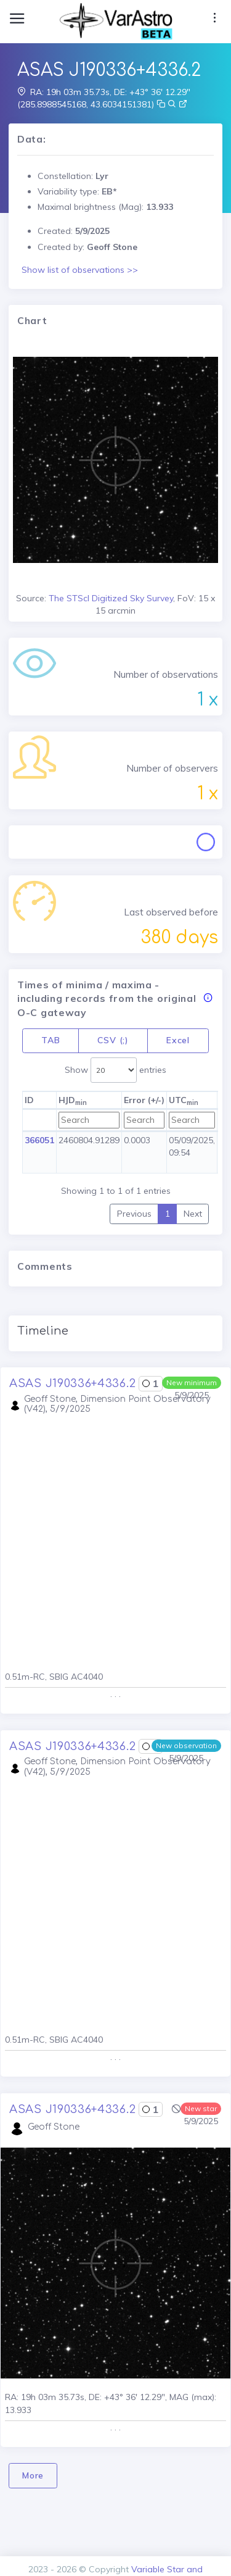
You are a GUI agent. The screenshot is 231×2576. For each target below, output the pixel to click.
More (33, 2475)
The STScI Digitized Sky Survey (111, 598)
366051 (39, 1140)
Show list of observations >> (80, 269)
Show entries (115, 1070)
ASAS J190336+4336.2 (72, 1383)
